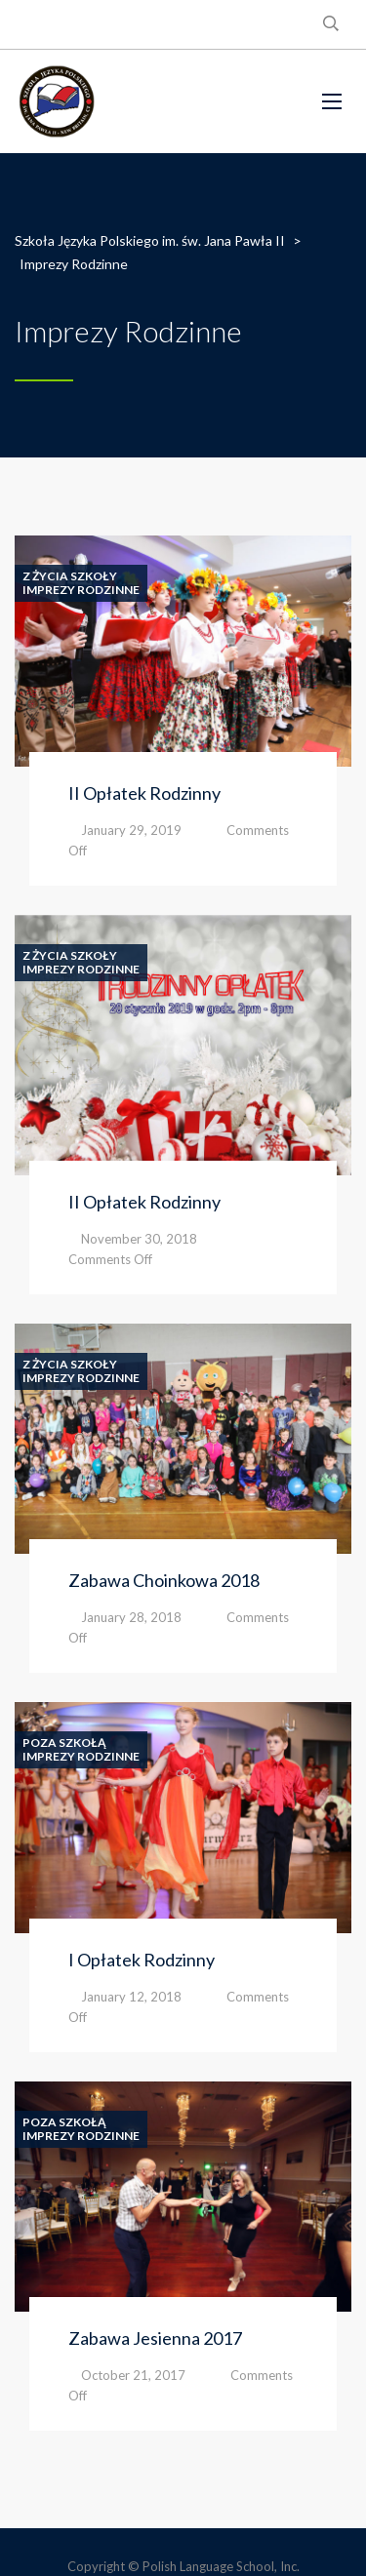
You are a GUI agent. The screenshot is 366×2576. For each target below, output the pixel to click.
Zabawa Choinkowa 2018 (164, 1580)
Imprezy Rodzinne (81, 590)
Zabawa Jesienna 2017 (155, 2338)
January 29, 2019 (131, 830)
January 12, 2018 (131, 1996)
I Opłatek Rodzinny (141, 1959)
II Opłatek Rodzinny (144, 793)
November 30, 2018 (139, 1239)
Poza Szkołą (64, 1743)
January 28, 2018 (131, 1617)
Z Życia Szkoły (69, 576)
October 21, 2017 (133, 2375)
